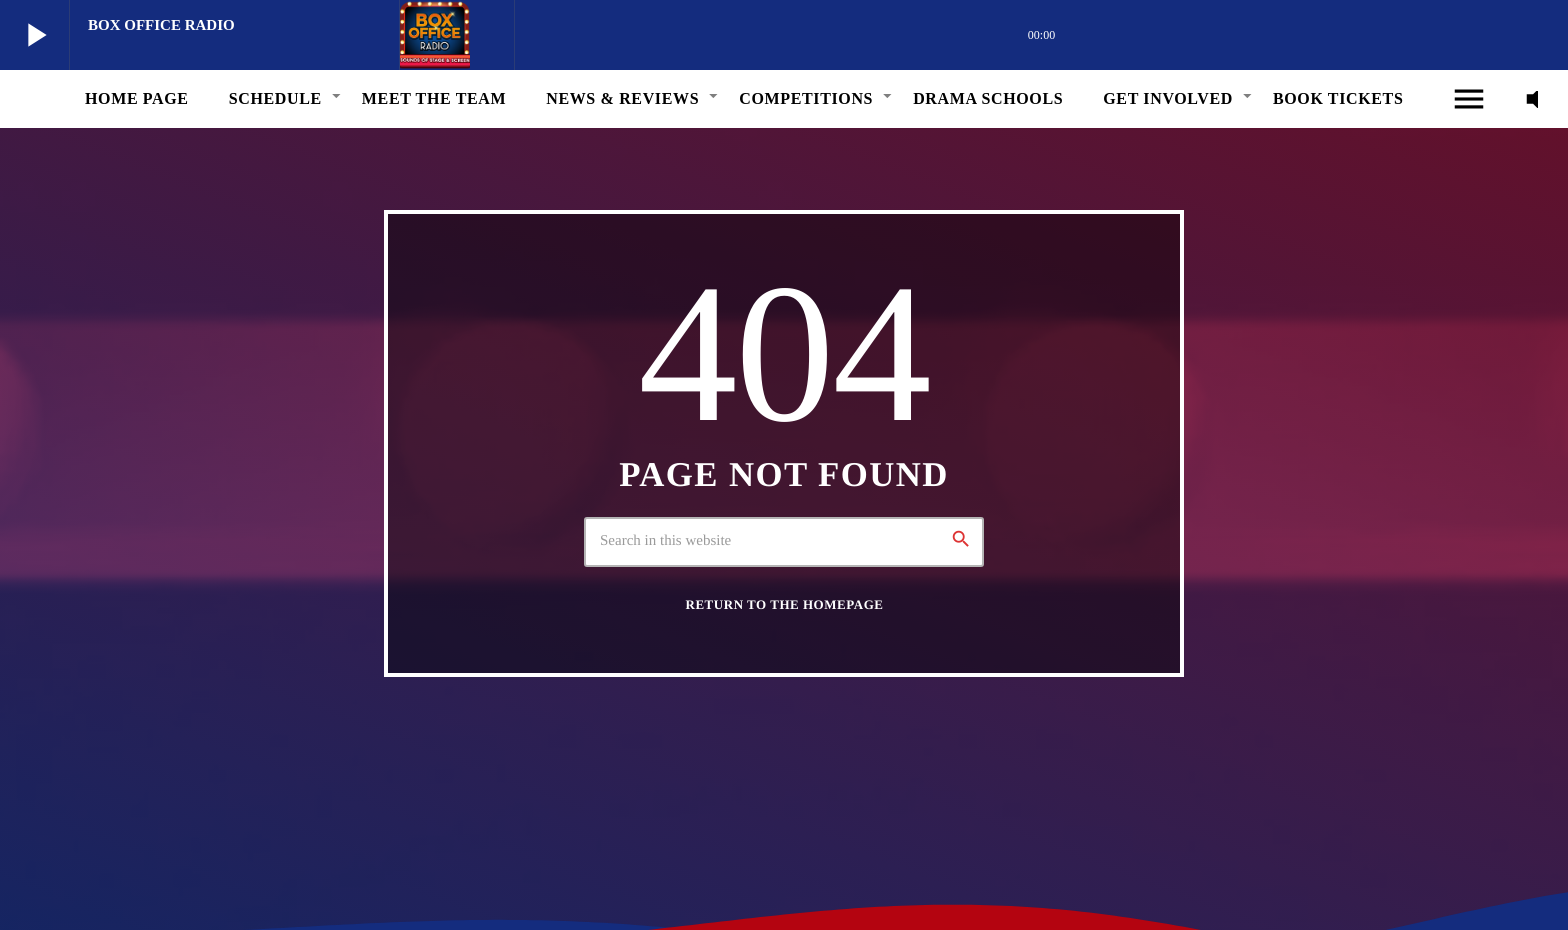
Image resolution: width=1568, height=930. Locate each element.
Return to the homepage (785, 604)
